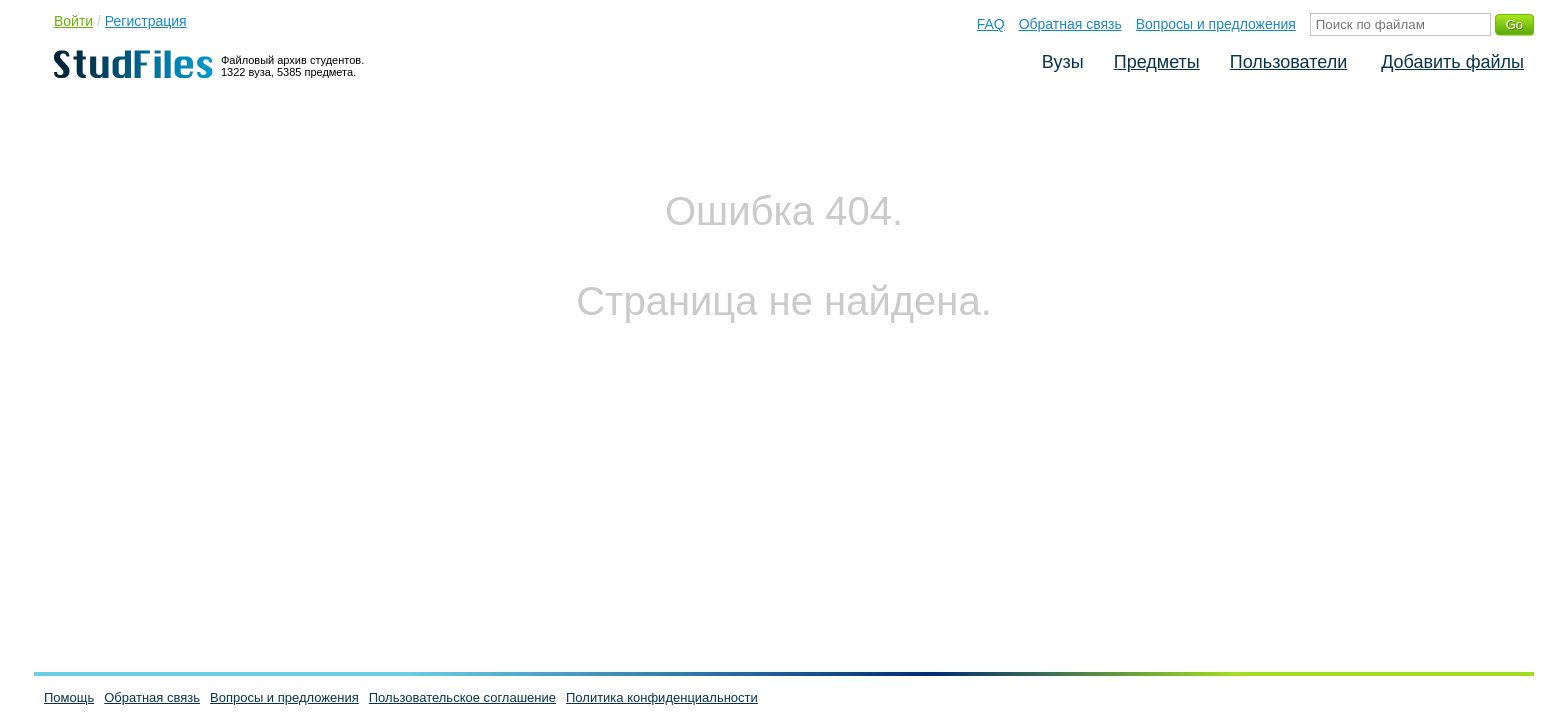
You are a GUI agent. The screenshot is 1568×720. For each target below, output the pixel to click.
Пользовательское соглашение (462, 697)
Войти (73, 21)
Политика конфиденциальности (662, 697)
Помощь (69, 697)
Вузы (1063, 62)
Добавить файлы (1452, 62)
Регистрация (146, 21)
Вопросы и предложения (1216, 24)
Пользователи (1288, 62)
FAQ (991, 24)
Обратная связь (1070, 24)
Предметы (1157, 62)
